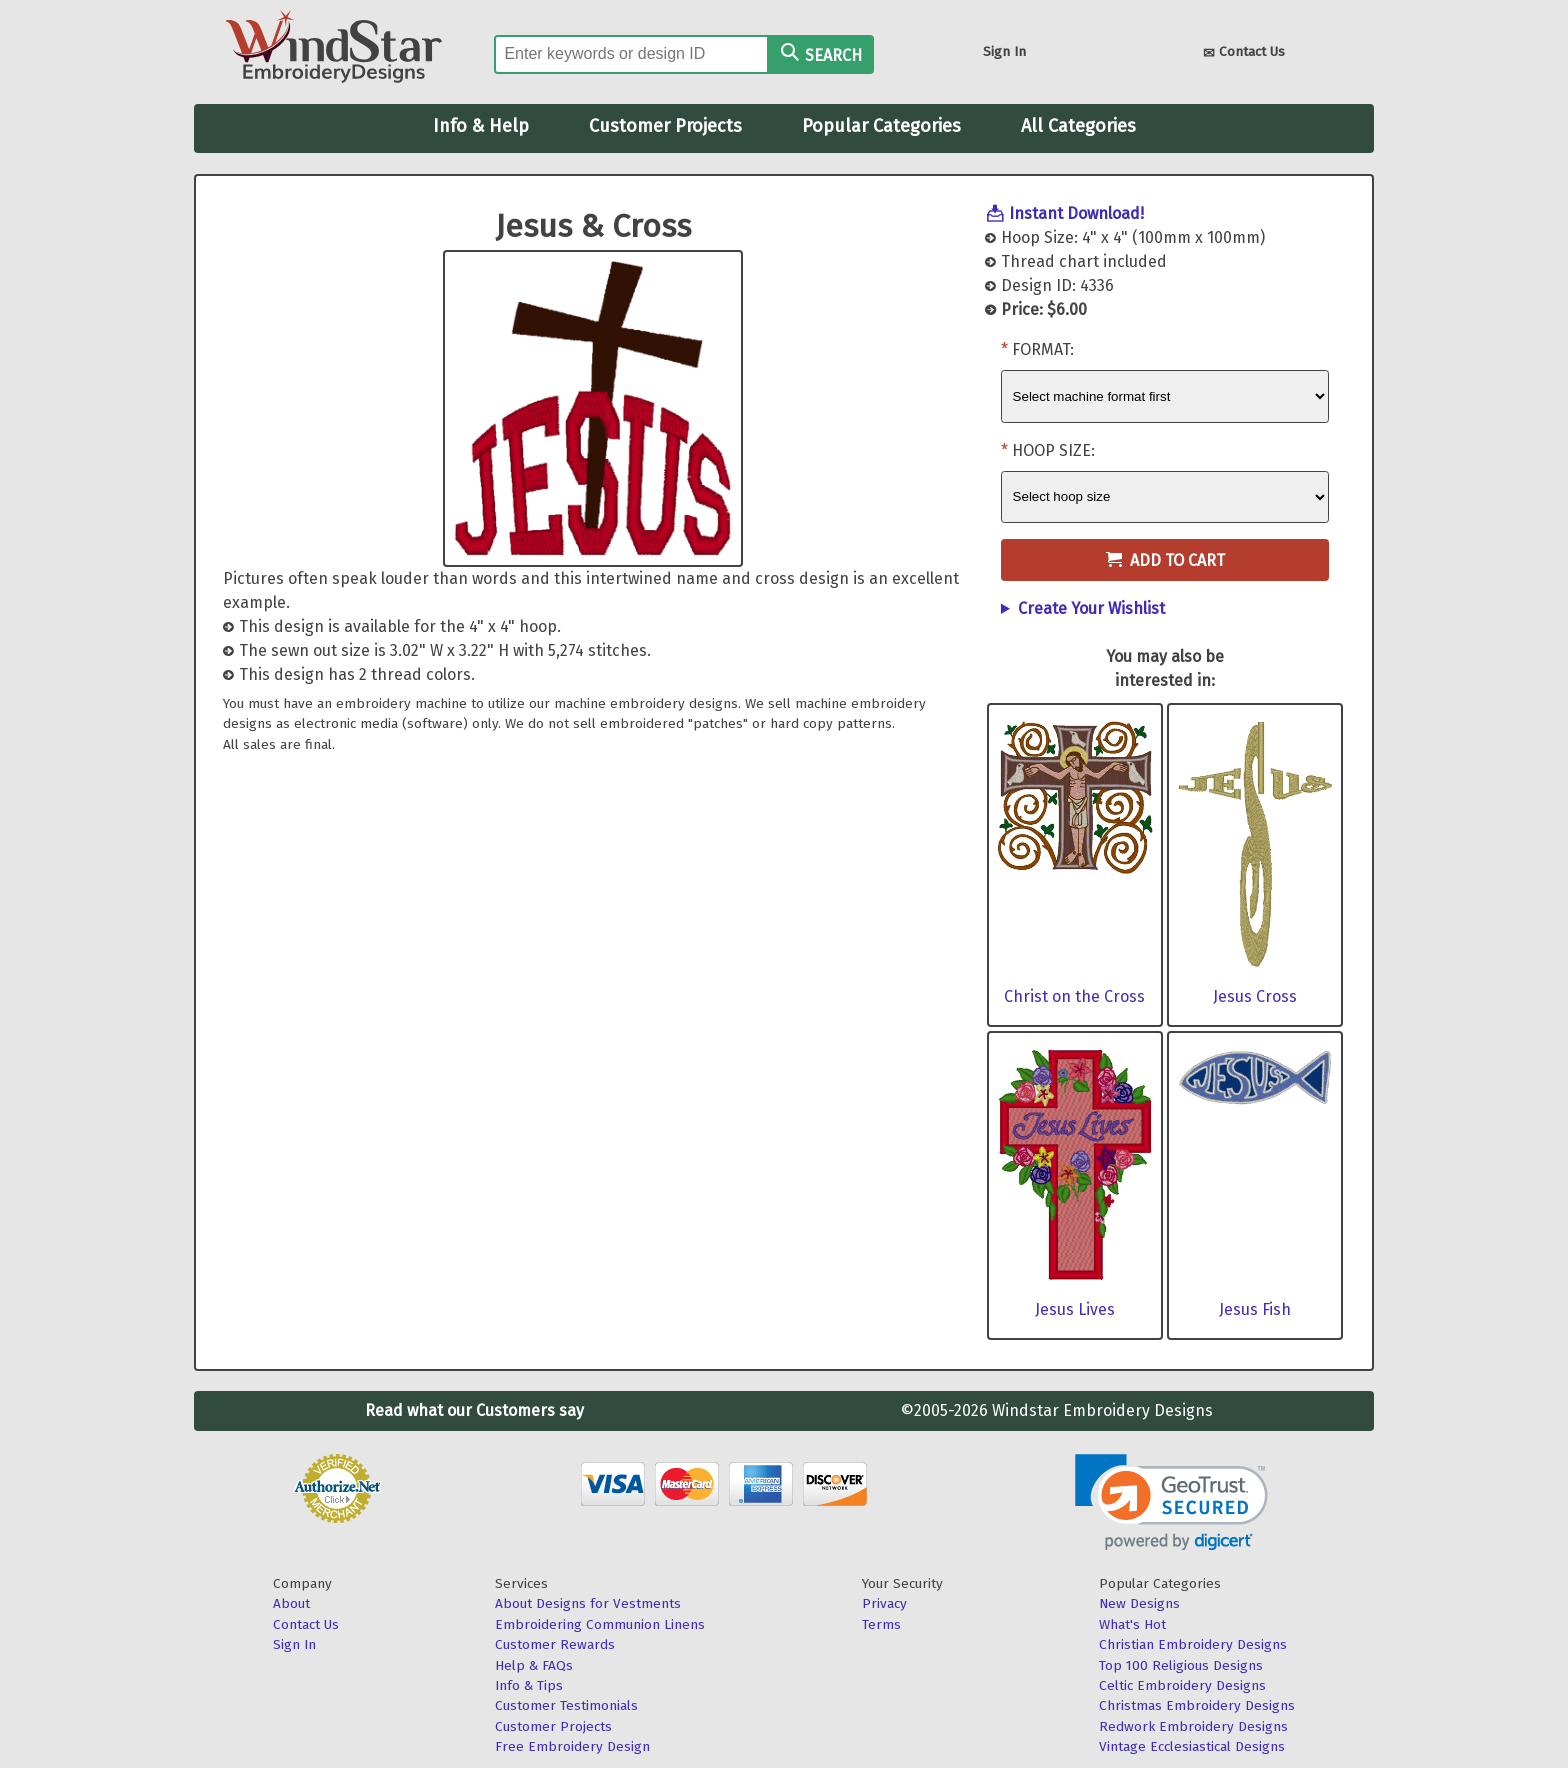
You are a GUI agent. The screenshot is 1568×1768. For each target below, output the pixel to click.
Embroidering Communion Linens (600, 1624)
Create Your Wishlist (1091, 608)
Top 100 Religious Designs (1181, 1665)
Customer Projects (665, 126)
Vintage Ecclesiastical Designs (1192, 1746)
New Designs (1139, 1603)
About (291, 1603)
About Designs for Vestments (588, 1603)
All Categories (1078, 126)
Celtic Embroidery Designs (1182, 1685)
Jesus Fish (1255, 1309)
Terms (881, 1624)
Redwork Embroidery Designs (1193, 1726)
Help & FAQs (534, 1665)
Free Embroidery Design (572, 1746)
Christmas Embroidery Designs (1197, 1705)
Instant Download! (1076, 213)
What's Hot (1132, 1624)
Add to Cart (1165, 560)
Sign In (1004, 51)
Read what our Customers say (474, 1410)
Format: (1043, 349)
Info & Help (481, 126)
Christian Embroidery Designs (1193, 1644)
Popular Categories (881, 126)
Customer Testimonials (566, 1705)
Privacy (884, 1603)
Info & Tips (529, 1685)
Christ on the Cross (1074, 996)
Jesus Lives (1075, 1309)
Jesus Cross (1255, 996)
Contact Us (1244, 53)
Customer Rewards (555, 1644)
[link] (1171, 1502)
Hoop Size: (1053, 450)
